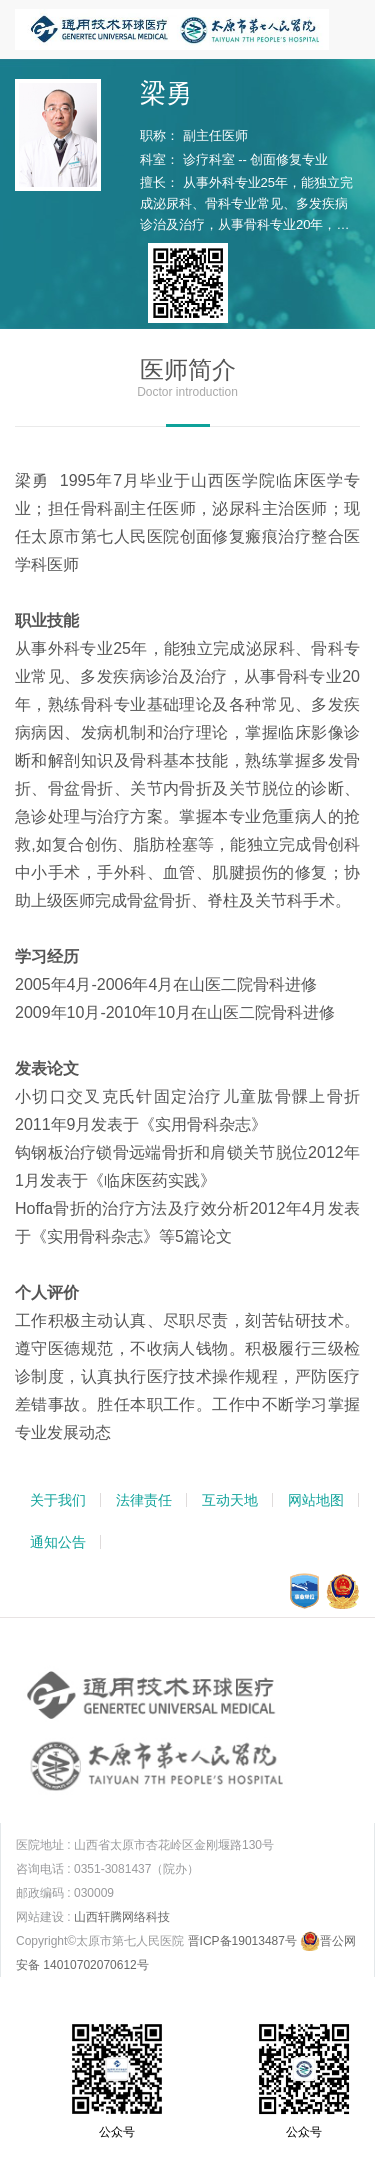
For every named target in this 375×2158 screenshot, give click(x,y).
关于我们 (58, 1500)
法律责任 (144, 1500)
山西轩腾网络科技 (122, 1917)
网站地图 (316, 1500)
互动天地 (230, 1500)
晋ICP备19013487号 (242, 1941)
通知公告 (58, 1542)
